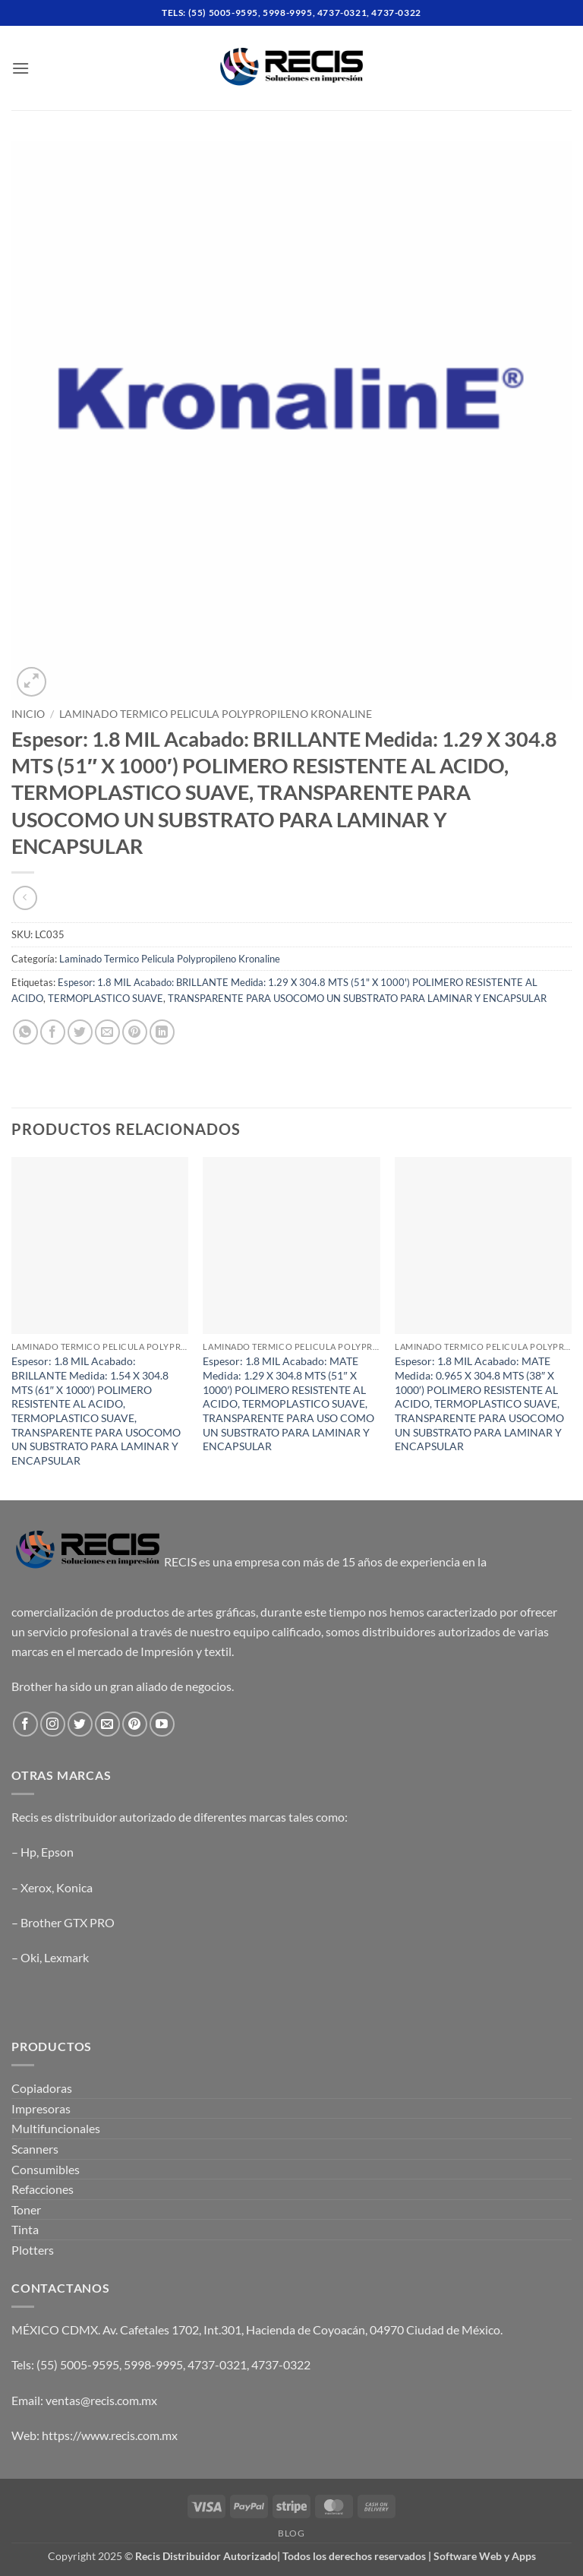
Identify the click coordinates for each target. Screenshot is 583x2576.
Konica (74, 1887)
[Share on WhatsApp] (25, 1032)
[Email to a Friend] (107, 1032)
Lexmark (66, 1957)
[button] (20, 68)
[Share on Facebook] (52, 1032)
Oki (29, 1957)
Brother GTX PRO (67, 1922)
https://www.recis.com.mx (110, 2435)
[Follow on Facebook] (25, 1724)
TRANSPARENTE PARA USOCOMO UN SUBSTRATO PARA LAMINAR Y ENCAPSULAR (357, 998)
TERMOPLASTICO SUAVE (105, 998)
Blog (291, 2533)
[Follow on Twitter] (80, 1724)
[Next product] (24, 897)
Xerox (36, 1887)
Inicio (28, 714)
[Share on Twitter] (80, 1032)
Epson (57, 1851)
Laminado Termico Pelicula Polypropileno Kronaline (215, 714)
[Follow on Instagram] (52, 1724)
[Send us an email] (107, 1724)
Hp (28, 1851)
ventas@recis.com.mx (101, 2400)
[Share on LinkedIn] (162, 1032)
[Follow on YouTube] (162, 1724)
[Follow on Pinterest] (134, 1724)
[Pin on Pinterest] (134, 1032)
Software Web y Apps (484, 2555)
